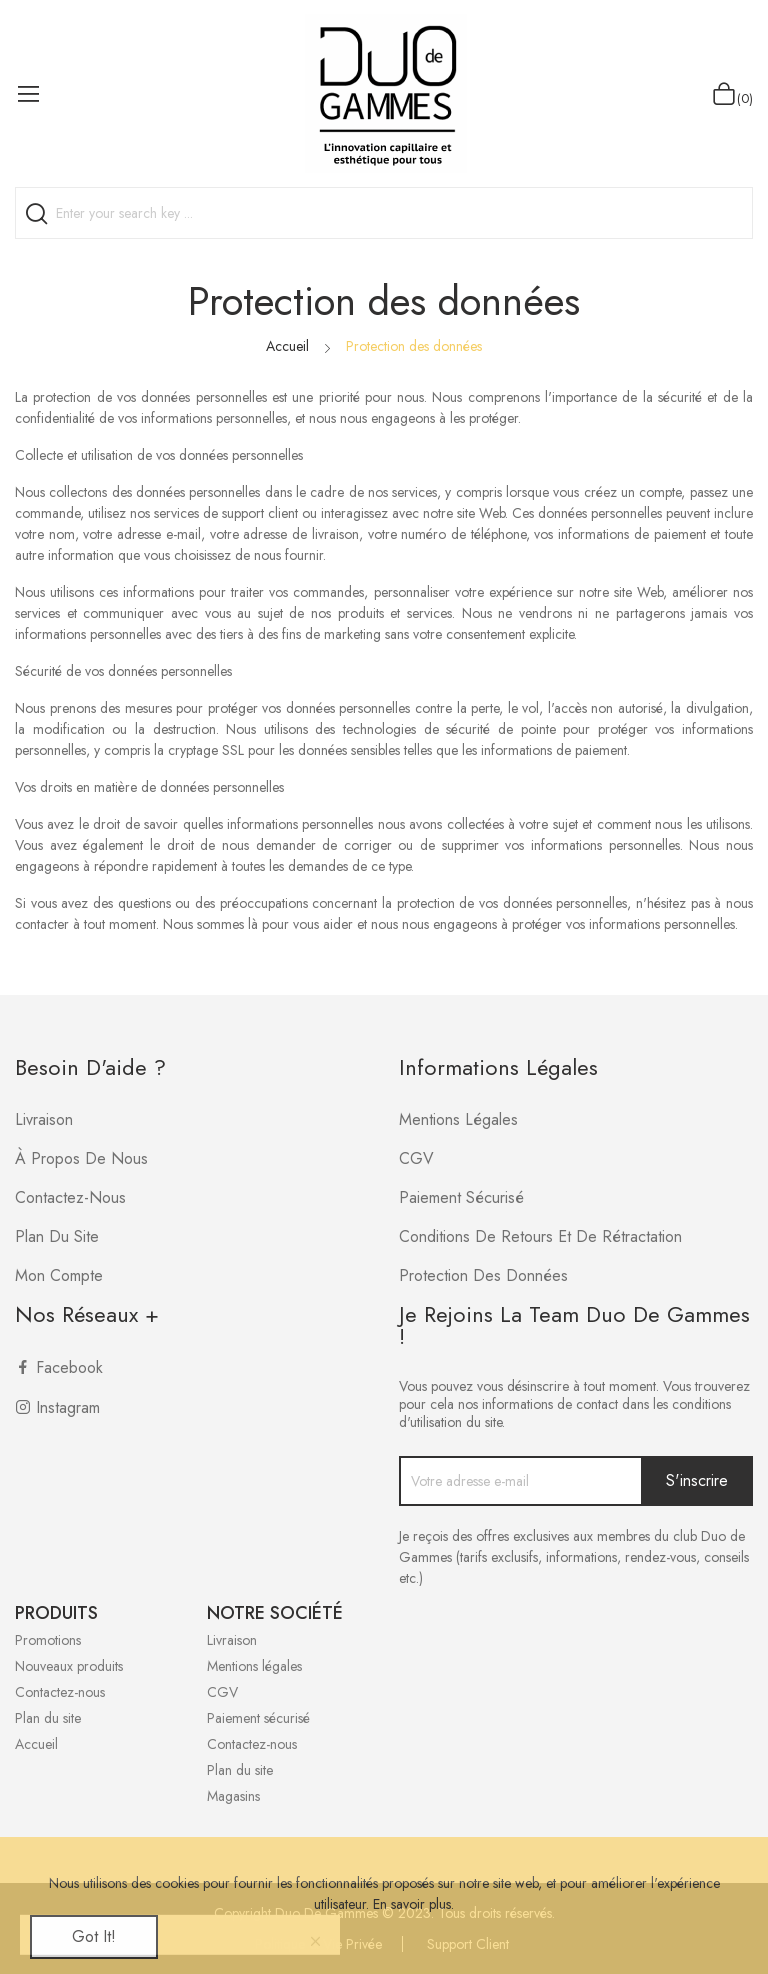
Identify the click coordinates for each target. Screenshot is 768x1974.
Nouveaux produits (69, 1666)
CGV (416, 1158)
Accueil (36, 1744)
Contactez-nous (70, 1197)
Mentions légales (458, 1119)
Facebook (69, 1367)
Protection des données (483, 1275)
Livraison (44, 1119)
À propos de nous (81, 1158)
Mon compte (59, 1275)
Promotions (48, 1640)
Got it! (94, 1936)
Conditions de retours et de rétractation (540, 1236)
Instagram (68, 1407)
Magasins (233, 1796)
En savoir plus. (413, 1904)
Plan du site (57, 1236)
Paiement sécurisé (461, 1197)
